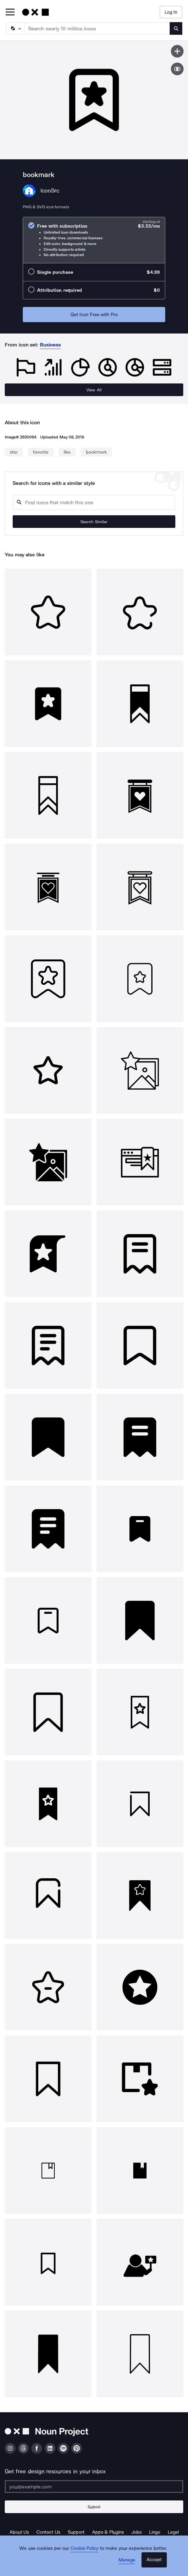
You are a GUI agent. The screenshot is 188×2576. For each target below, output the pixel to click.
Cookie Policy (85, 2548)
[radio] (94, 240)
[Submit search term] (176, 28)
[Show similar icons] (177, 69)
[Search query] (94, 502)
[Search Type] (15, 28)
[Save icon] (177, 51)
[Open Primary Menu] (10, 12)
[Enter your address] (94, 2486)
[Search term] (97, 28)
